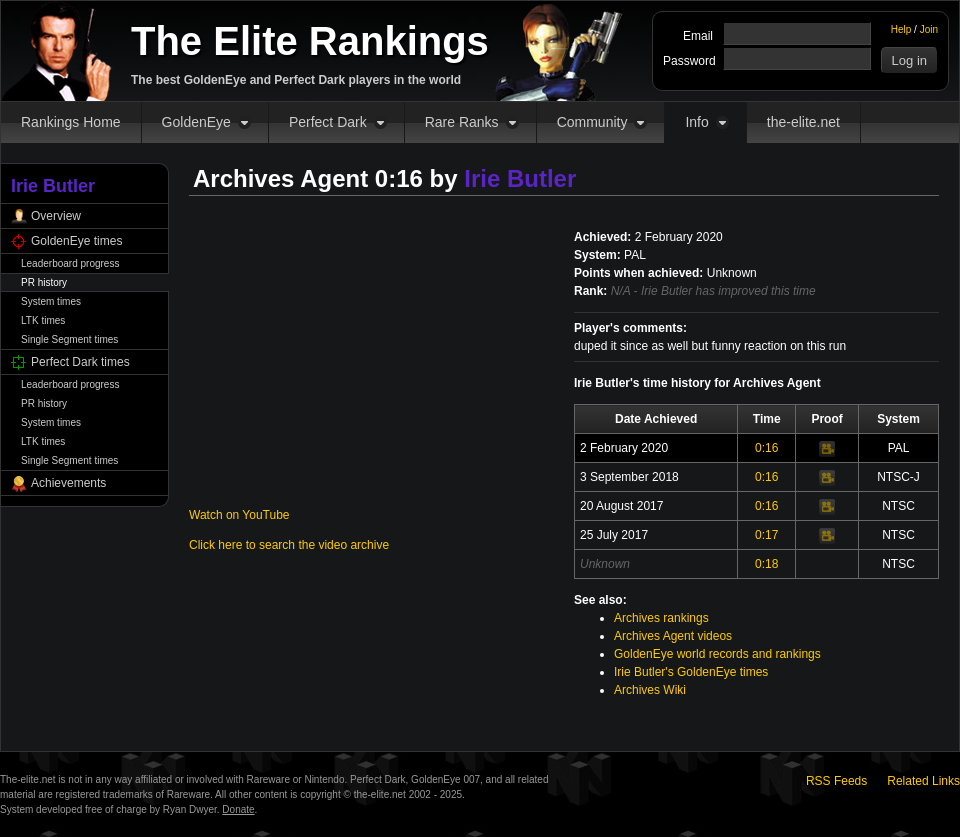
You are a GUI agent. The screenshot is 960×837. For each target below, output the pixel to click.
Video (827, 449)
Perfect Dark (328, 122)
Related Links (923, 781)
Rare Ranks (462, 122)
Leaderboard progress (70, 263)
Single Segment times (69, 339)
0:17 (766, 535)
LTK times (43, 320)
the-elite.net (803, 122)
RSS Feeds (836, 781)
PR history (44, 282)
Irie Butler (520, 178)
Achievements (68, 483)
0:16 (766, 448)
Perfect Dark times (80, 362)
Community (592, 122)
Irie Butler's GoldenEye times (691, 672)
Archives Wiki (650, 690)
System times (51, 301)
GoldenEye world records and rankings (717, 654)
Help (901, 29)
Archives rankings (661, 618)
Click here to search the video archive (289, 545)
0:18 (766, 564)
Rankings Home (71, 122)
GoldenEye (196, 122)
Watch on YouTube (239, 515)
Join (929, 29)
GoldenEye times (76, 241)
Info (696, 122)
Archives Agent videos (673, 636)
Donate (238, 809)
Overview (56, 216)
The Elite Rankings (310, 41)
